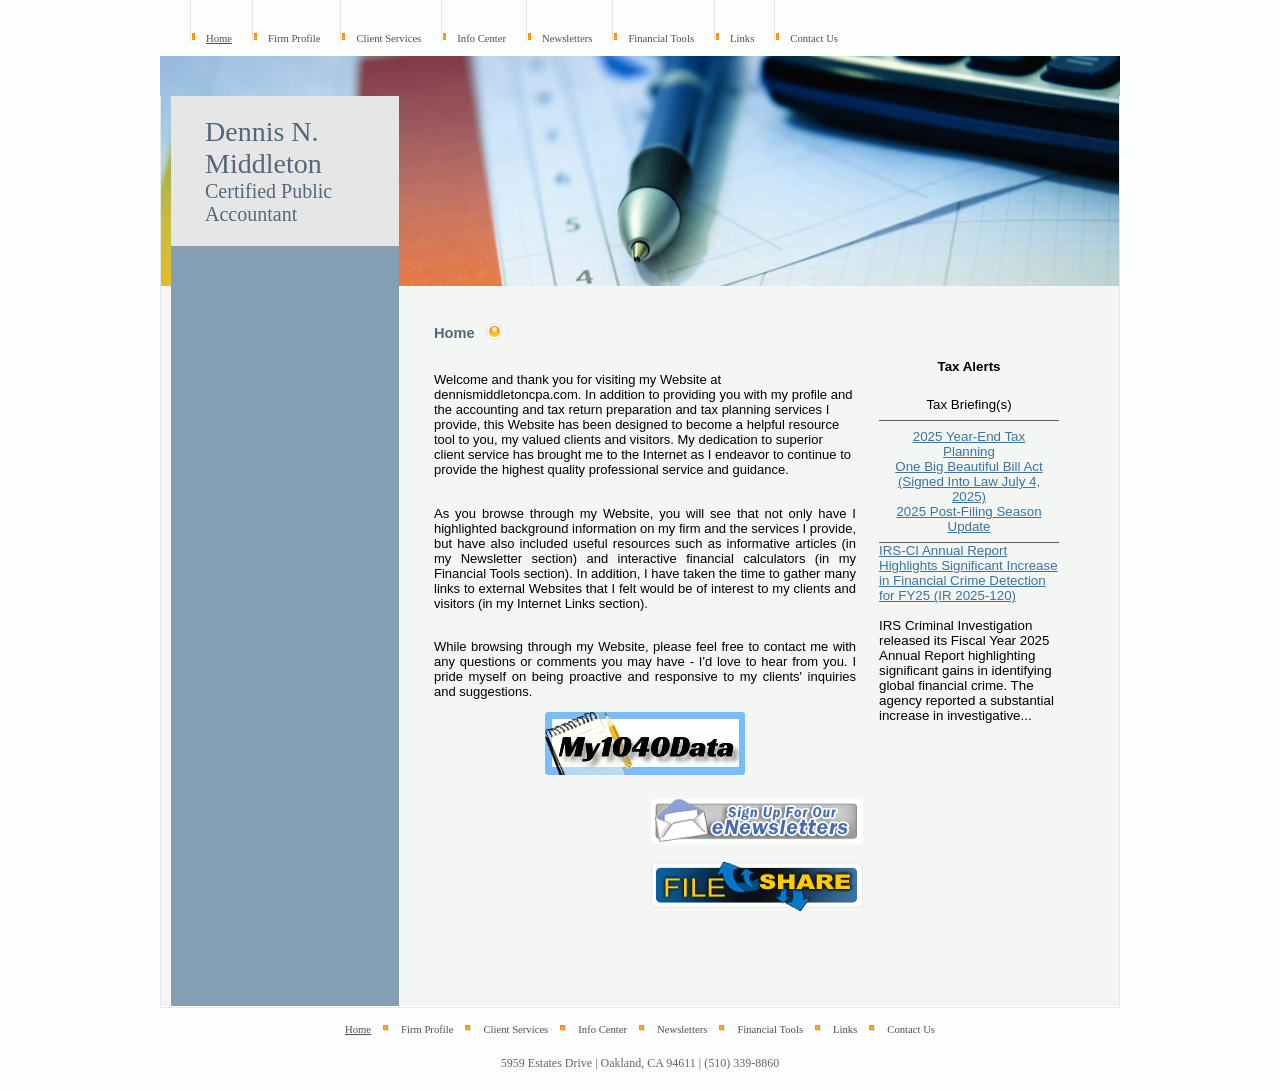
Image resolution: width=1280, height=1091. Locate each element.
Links (742, 38)
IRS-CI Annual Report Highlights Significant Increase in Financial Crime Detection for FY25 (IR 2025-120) (968, 573)
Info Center (481, 38)
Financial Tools (661, 38)
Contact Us (814, 38)
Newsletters (567, 38)
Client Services (388, 38)
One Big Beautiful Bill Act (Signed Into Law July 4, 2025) (968, 481)
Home (219, 38)
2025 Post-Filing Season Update (968, 519)
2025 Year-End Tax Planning (969, 444)
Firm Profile (294, 38)
